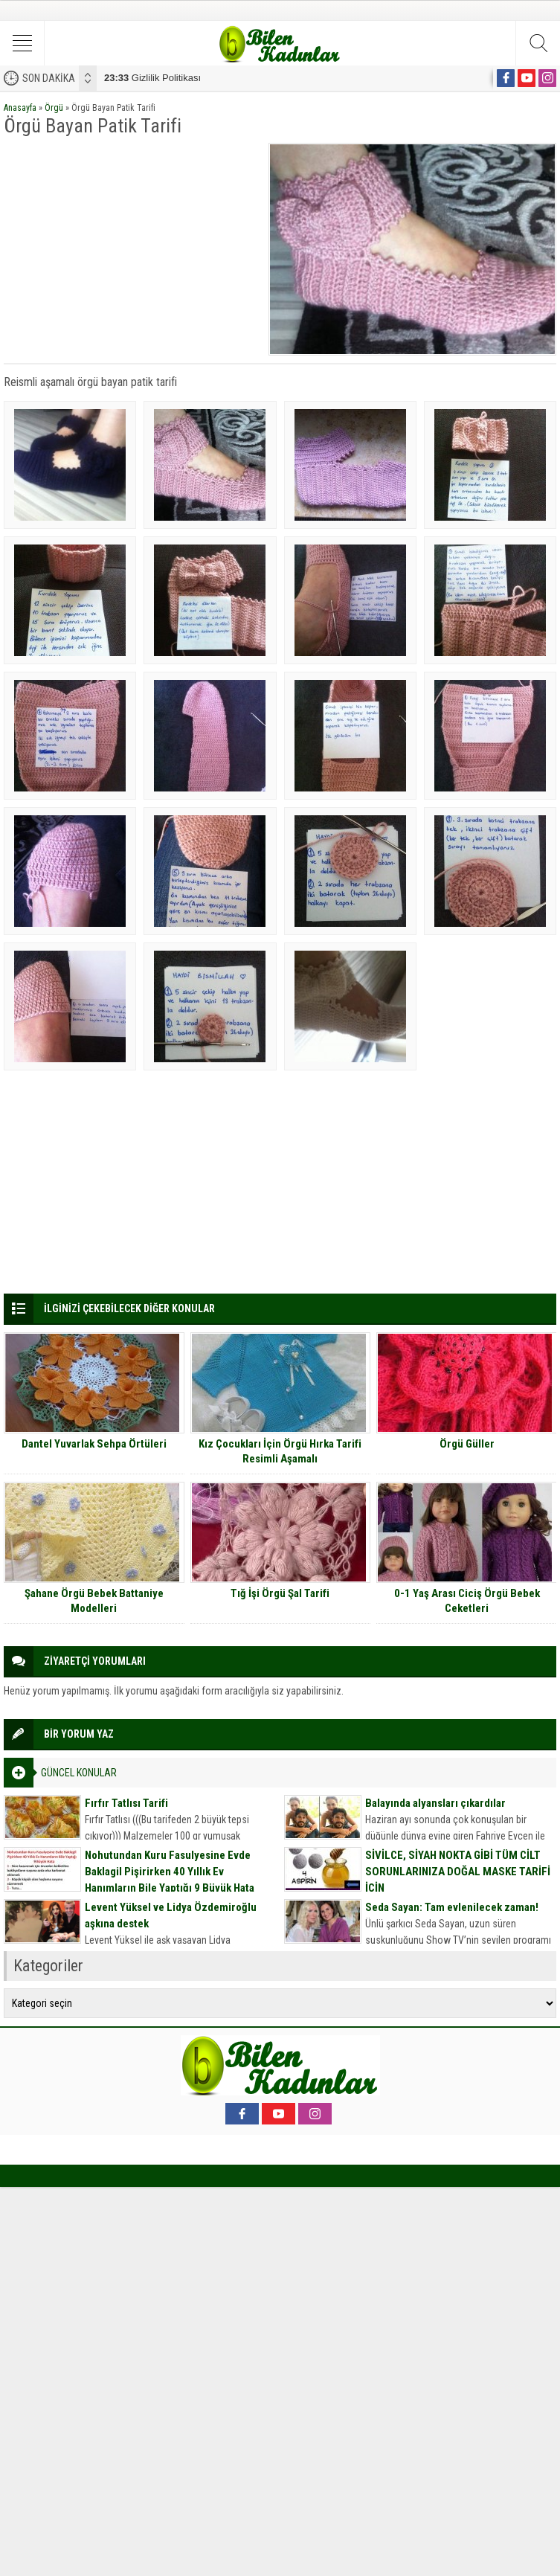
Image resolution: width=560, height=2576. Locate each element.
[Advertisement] (131, 247)
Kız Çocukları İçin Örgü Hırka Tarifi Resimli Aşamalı (280, 1451)
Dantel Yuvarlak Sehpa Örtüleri (94, 1444)
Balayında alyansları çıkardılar (435, 1803)
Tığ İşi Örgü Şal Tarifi (280, 1593)
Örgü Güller (467, 1444)
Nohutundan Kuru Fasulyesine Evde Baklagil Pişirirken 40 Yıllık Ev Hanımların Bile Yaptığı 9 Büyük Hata (169, 1872)
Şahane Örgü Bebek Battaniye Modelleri (94, 1601)
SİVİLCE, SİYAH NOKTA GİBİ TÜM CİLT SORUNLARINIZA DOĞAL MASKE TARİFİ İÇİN (457, 1872)
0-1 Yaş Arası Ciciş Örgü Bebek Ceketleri (467, 1601)
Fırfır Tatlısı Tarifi (126, 1803)
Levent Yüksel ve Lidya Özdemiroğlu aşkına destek (171, 1915)
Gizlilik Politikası (152, 77)
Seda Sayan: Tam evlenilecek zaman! (451, 1907)
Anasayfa (20, 108)
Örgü (54, 108)
